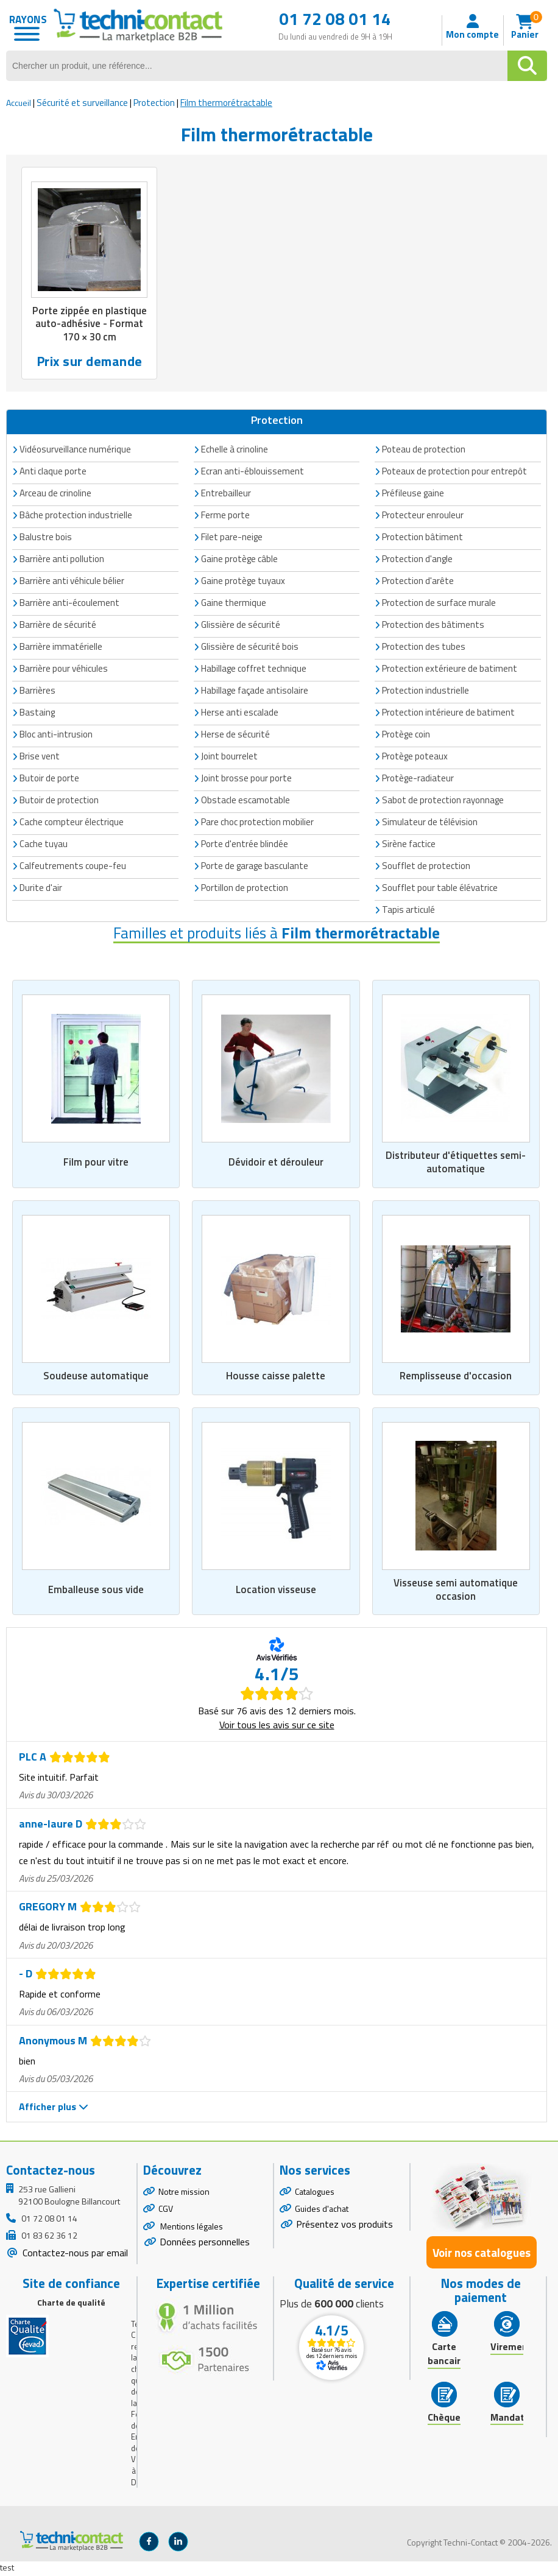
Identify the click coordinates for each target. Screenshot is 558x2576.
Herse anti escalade (239, 713)
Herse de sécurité (235, 735)
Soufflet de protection (426, 866)
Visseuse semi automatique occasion (455, 1590)
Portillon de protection (244, 888)
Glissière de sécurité (240, 625)
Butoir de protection (59, 801)
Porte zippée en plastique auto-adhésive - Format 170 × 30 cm (89, 324)
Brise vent (39, 757)
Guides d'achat (321, 2211)
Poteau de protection (423, 450)
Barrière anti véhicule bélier (71, 581)
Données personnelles (205, 2244)
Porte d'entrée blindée (244, 844)
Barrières (37, 691)
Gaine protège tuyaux (243, 581)
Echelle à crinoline (234, 450)
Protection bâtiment (422, 537)
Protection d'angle (417, 559)
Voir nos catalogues (482, 2254)
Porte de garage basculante (254, 866)
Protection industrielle (425, 691)
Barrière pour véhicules (63, 669)
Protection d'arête (418, 581)
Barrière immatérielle (60, 647)
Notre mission (184, 2193)
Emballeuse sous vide (96, 1591)
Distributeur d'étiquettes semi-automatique (456, 1163)
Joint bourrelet (229, 757)
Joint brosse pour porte (246, 779)
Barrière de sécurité (57, 625)
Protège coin (406, 735)
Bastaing (37, 713)
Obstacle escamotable (245, 801)
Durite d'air (40, 888)
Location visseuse (276, 1591)
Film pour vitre (96, 1163)
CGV (165, 2211)
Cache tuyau (43, 844)
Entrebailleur (226, 494)
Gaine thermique (233, 603)
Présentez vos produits (344, 2226)
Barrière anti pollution (61, 559)
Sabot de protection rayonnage (443, 801)
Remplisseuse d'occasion (455, 1377)
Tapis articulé (408, 910)
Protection (154, 103)
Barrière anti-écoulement (69, 603)
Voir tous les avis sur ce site (276, 1726)
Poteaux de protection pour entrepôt (454, 472)
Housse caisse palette (276, 1377)
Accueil (18, 102)
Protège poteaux (415, 757)
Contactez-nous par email (74, 2254)
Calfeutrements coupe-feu (72, 866)
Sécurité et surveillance (82, 103)
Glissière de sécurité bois (249, 647)
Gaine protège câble (239, 559)
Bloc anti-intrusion (56, 735)
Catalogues (314, 2193)
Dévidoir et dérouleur (275, 1163)
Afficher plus (53, 2109)
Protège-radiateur (418, 779)
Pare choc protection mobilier (257, 822)
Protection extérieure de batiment (449, 669)
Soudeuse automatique (96, 1377)
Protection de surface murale (439, 603)
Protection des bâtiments (433, 625)
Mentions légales (190, 2228)
